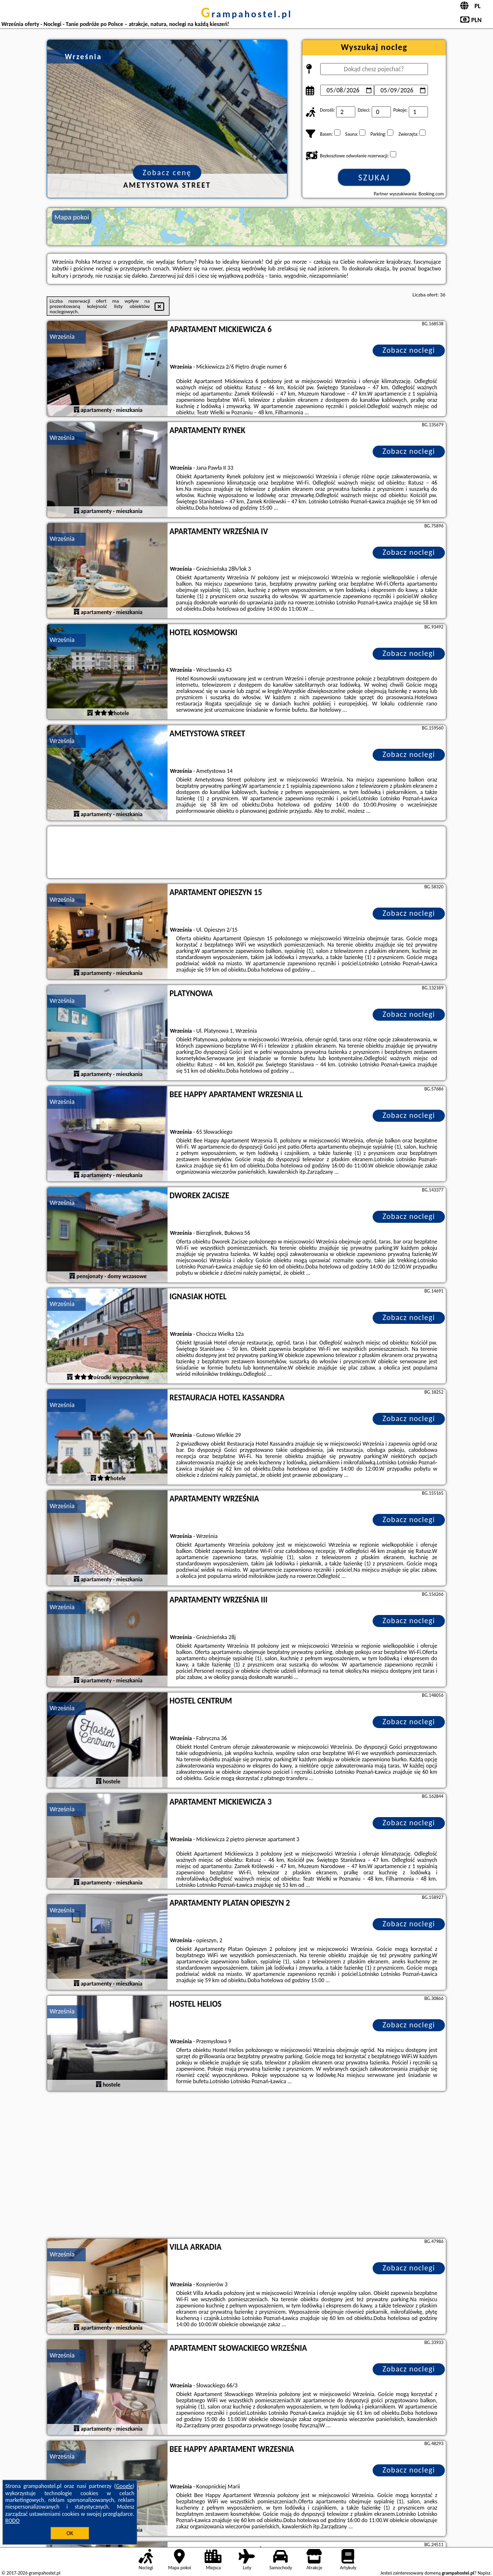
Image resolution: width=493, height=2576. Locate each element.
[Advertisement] (246, 2166)
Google (124, 2486)
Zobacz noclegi (409, 350)
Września (62, 337)
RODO (12, 2520)
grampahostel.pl (246, 14)
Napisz (484, 2573)
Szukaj (374, 177)
